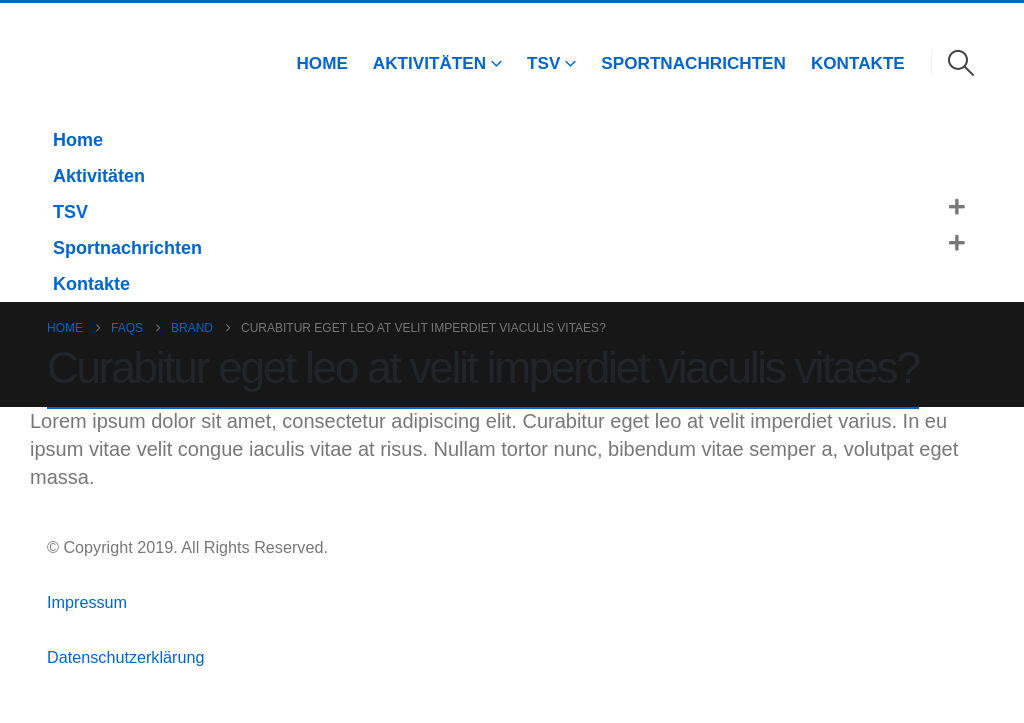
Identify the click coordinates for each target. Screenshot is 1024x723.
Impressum (89, 602)
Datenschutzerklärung (125, 657)
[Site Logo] (75, 62)
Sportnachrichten (693, 63)
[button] (961, 63)
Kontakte (858, 63)
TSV (543, 63)
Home (321, 63)
